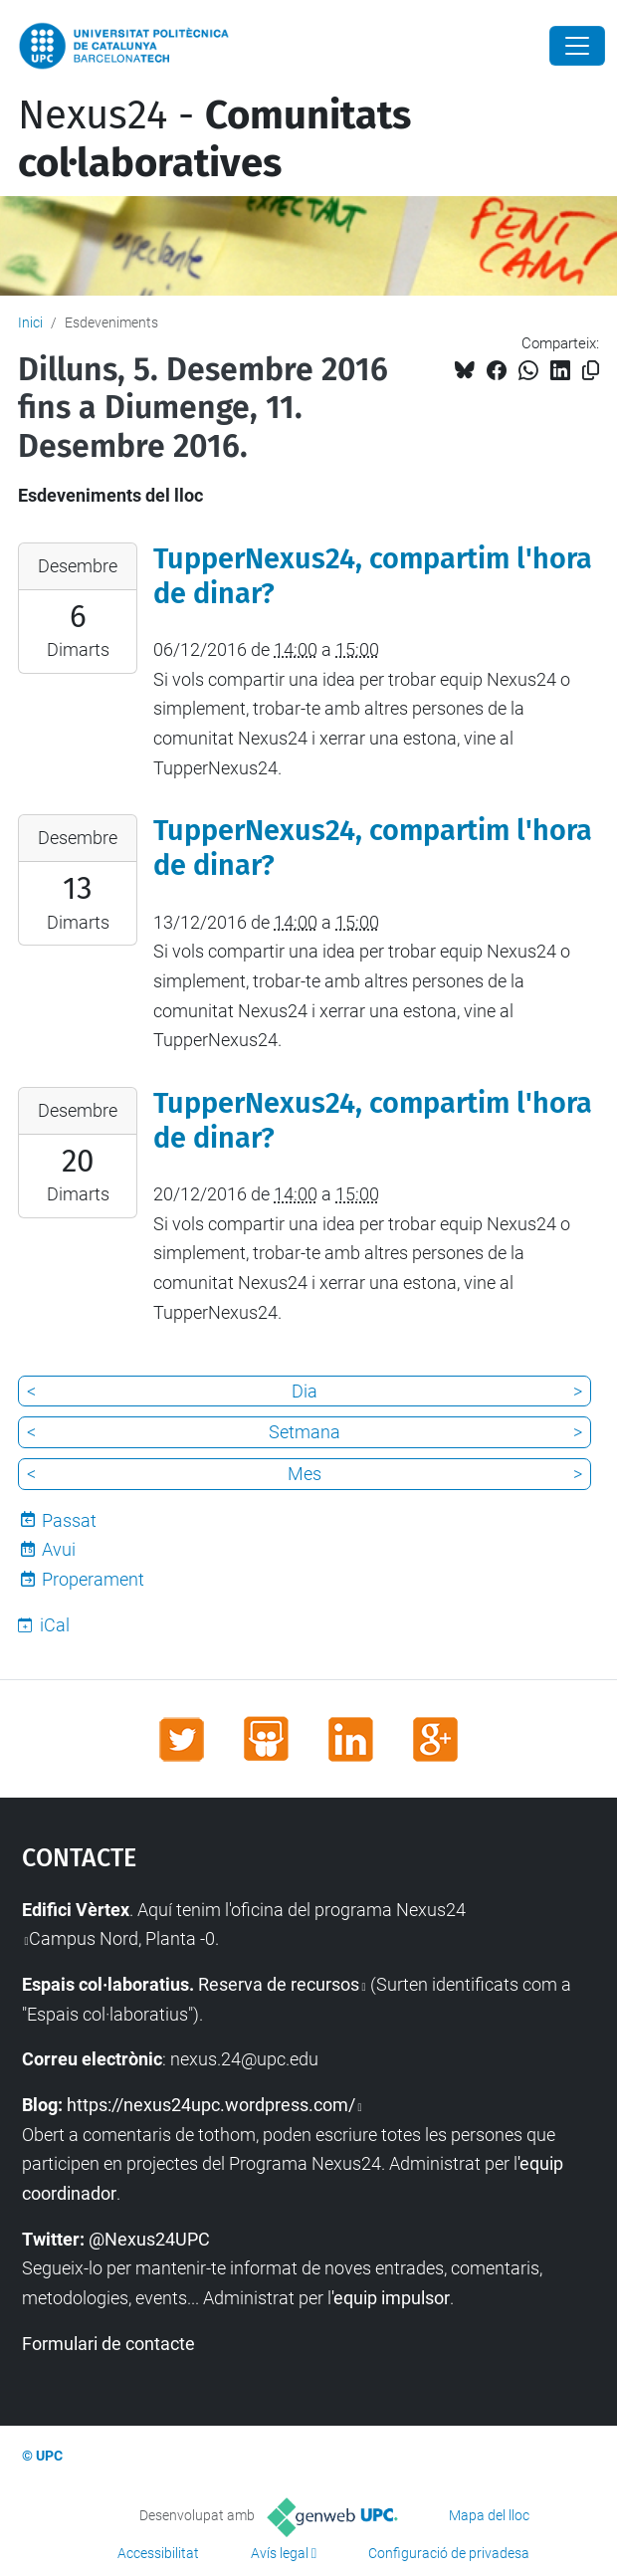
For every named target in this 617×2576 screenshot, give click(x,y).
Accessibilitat (158, 2553)
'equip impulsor (390, 2297)
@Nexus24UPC (149, 2239)
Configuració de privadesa (448, 2553)
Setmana (304, 1431)
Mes (304, 1473)
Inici (30, 322)
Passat (69, 1520)
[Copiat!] (590, 370)
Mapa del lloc (489, 2515)
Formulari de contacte (108, 2343)
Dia (304, 1391)
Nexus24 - (214, 139)
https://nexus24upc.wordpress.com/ (211, 2104)
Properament (93, 1579)
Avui (59, 1549)
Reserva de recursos (278, 1984)
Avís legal (279, 2553)
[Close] (577, 46)
